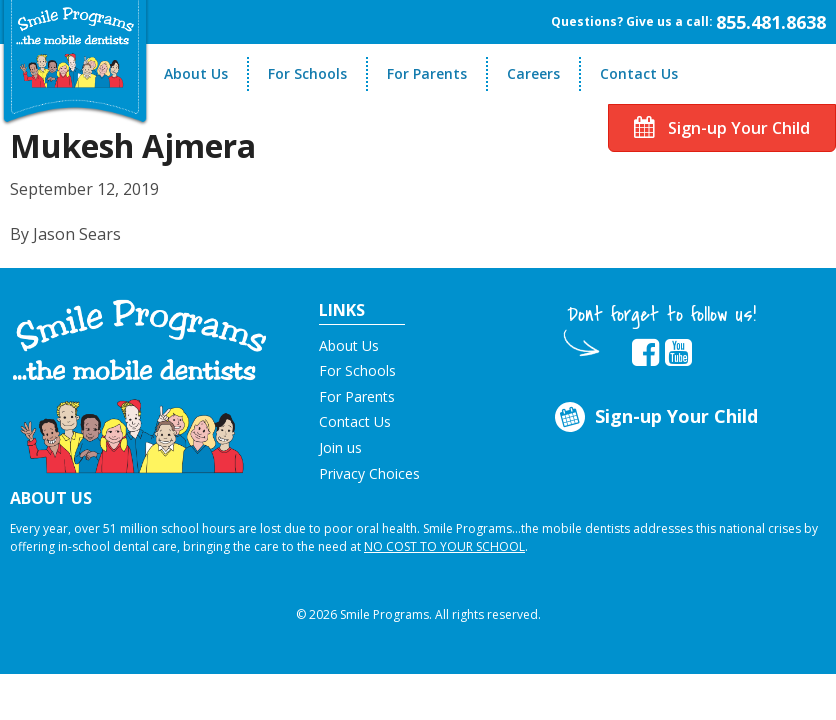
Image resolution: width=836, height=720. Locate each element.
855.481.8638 (771, 22)
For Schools (307, 73)
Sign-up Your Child (722, 128)
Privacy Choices (369, 473)
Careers (533, 73)
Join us (340, 447)
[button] (139, 385)
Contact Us (639, 73)
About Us (196, 73)
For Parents (427, 73)
